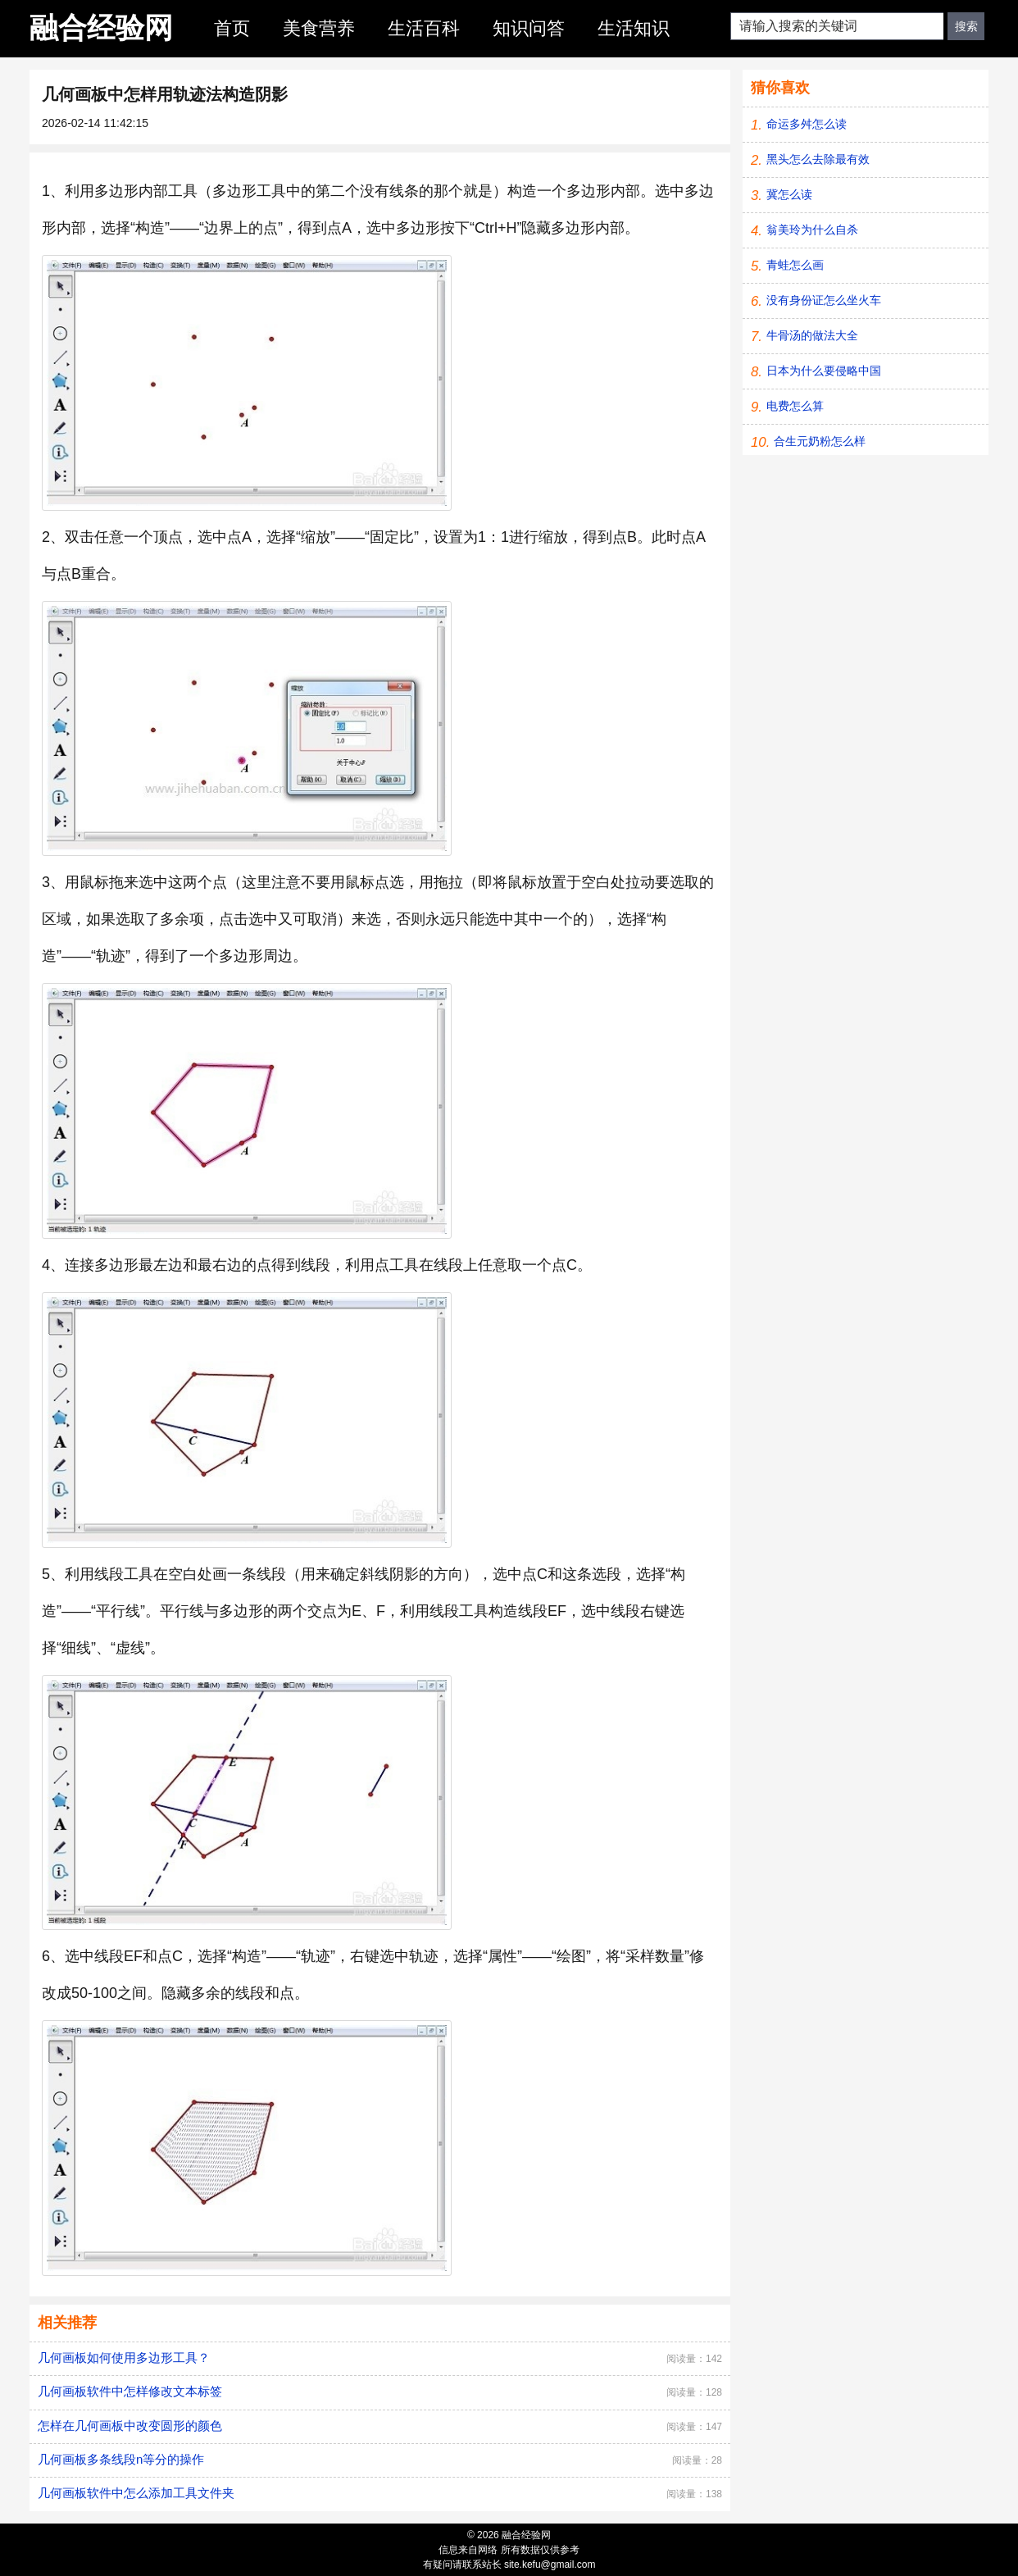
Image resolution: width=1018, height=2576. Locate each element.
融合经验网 (101, 27)
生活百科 (424, 28)
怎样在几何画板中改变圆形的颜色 (130, 2426)
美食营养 (319, 28)
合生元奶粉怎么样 (820, 441)
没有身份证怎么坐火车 (823, 300)
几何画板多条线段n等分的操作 (121, 2459)
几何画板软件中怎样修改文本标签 (130, 2391)
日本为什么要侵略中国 (823, 370)
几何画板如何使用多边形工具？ (124, 2357)
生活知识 (634, 28)
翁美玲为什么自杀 (812, 229)
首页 (232, 28)
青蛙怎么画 (795, 264)
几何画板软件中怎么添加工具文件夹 (136, 2493)
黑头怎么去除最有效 (818, 159)
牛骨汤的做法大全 (812, 335)
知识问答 (529, 28)
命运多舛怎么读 (806, 123)
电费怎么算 (795, 405)
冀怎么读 (789, 194)
